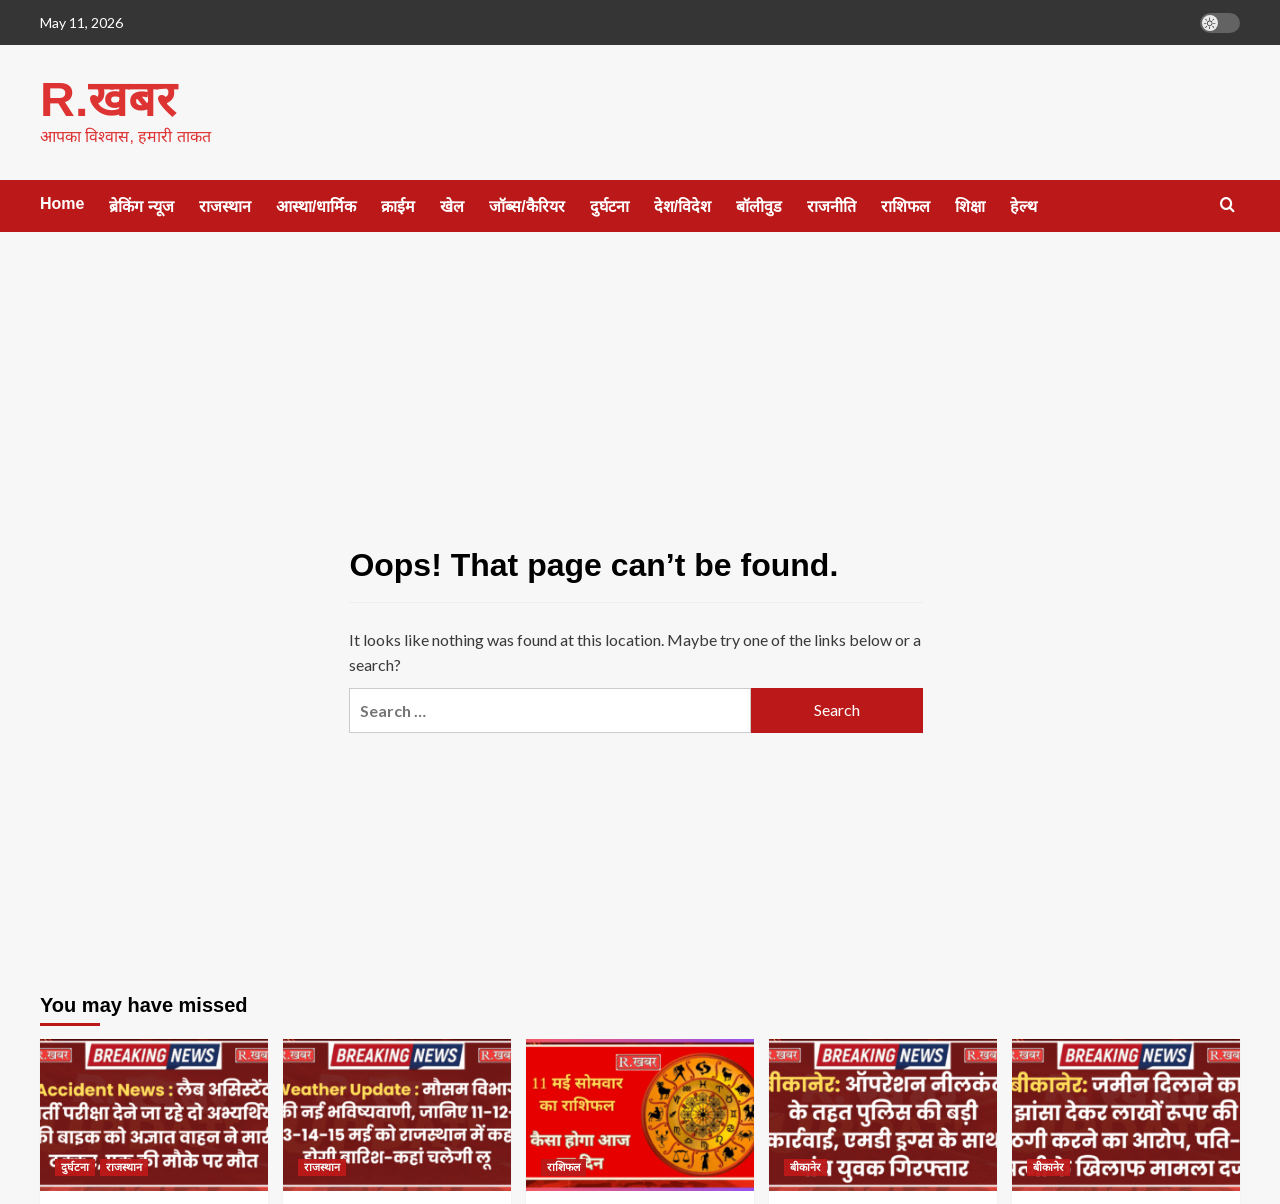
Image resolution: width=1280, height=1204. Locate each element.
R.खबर (107, 98)
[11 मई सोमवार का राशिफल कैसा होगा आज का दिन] (640, 1114)
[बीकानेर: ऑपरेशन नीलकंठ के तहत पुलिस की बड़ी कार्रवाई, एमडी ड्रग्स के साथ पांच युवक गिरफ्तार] (883, 1114)
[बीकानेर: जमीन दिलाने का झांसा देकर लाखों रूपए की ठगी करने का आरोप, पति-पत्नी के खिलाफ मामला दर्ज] (1126, 1114)
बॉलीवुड (759, 205)
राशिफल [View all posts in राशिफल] (563, 1166)
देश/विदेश (682, 205)
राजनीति (831, 205)
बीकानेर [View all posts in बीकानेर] (805, 1166)
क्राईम (398, 205)
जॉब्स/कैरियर (526, 205)
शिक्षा (970, 205)
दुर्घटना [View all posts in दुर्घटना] (75, 1166)
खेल (452, 205)
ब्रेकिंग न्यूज (141, 205)
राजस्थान (225, 205)
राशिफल (905, 205)
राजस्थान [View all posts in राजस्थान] (124, 1166)
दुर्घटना (609, 205)
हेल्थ (1023, 205)
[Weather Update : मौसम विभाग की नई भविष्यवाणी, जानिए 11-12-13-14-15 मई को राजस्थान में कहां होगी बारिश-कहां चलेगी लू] (397, 1114)
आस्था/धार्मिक (316, 205)
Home (62, 202)
